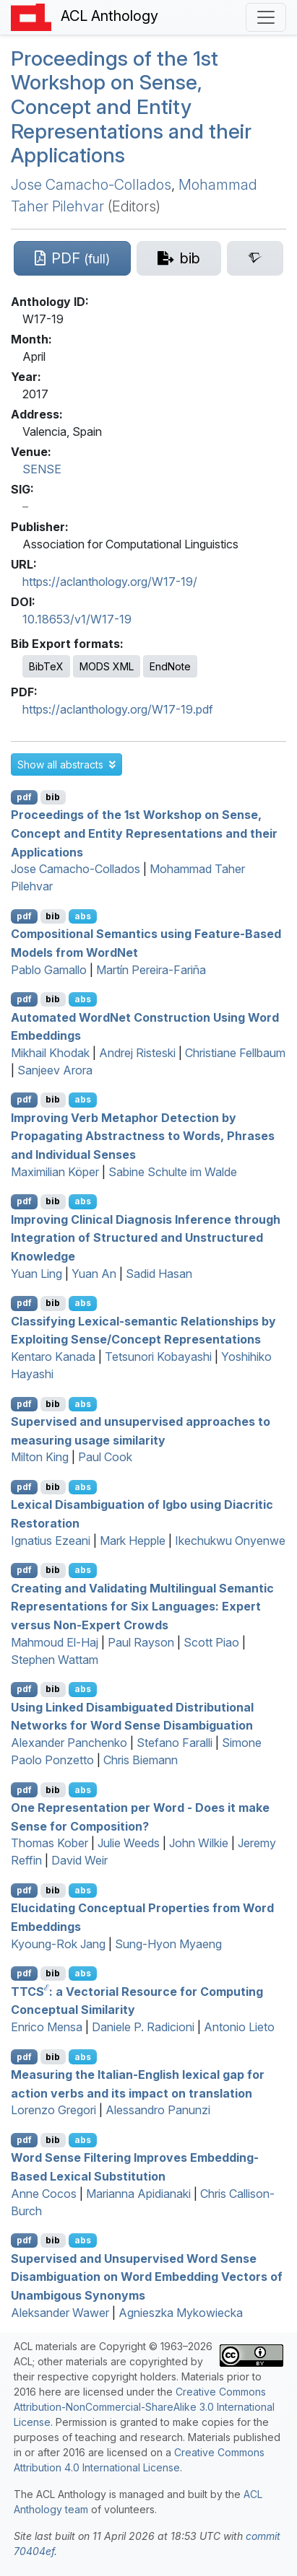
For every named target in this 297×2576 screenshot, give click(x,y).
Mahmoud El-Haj (54, 1642)
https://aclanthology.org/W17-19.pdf (117, 709)
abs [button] (82, 916)
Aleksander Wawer (60, 2312)
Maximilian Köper (55, 1172)
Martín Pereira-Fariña (151, 970)
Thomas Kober (49, 1843)
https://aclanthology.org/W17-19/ (109, 581)
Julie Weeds (129, 1843)
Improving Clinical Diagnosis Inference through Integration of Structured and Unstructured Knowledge (145, 1237)
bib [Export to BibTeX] (53, 797)
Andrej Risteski (137, 1053)
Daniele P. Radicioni (143, 2027)
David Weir (79, 1860)
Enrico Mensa (46, 2027)
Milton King (40, 1457)
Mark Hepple (132, 1540)
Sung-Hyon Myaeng (168, 1944)
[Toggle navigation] (266, 17)
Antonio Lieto (239, 2027)
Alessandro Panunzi (158, 2110)
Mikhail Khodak (50, 1053)
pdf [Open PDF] (24, 797)
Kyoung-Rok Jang (58, 1944)
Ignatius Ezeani (50, 1540)
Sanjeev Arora (54, 1070)
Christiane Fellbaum (235, 1053)
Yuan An (94, 1273)
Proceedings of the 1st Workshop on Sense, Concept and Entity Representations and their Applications (131, 106)
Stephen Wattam (54, 1659)
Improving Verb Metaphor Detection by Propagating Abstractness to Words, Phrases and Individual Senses (143, 1135)
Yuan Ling (36, 1273)
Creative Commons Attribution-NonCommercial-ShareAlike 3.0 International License (144, 2407)
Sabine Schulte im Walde (172, 1172)
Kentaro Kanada (53, 1356)
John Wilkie (198, 1843)
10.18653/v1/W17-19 (77, 619)
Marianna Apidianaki (138, 2193)
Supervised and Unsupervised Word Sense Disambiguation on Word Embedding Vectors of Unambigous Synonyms (147, 2276)
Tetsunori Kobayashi (158, 1356)
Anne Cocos (44, 2193)
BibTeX (46, 666)
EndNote (170, 666)
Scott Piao (211, 1642)
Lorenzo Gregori (53, 2110)
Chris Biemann (140, 1760)
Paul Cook (105, 1457)
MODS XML (106, 666)
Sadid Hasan (159, 1273)
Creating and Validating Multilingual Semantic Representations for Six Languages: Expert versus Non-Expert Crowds (142, 1605)
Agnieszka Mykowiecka (181, 2312)
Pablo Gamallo (49, 970)
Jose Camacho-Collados (91, 184)
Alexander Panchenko (69, 1742)
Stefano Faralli (174, 1742)
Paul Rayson (141, 1642)
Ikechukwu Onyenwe (230, 1540)
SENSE (41, 469)
